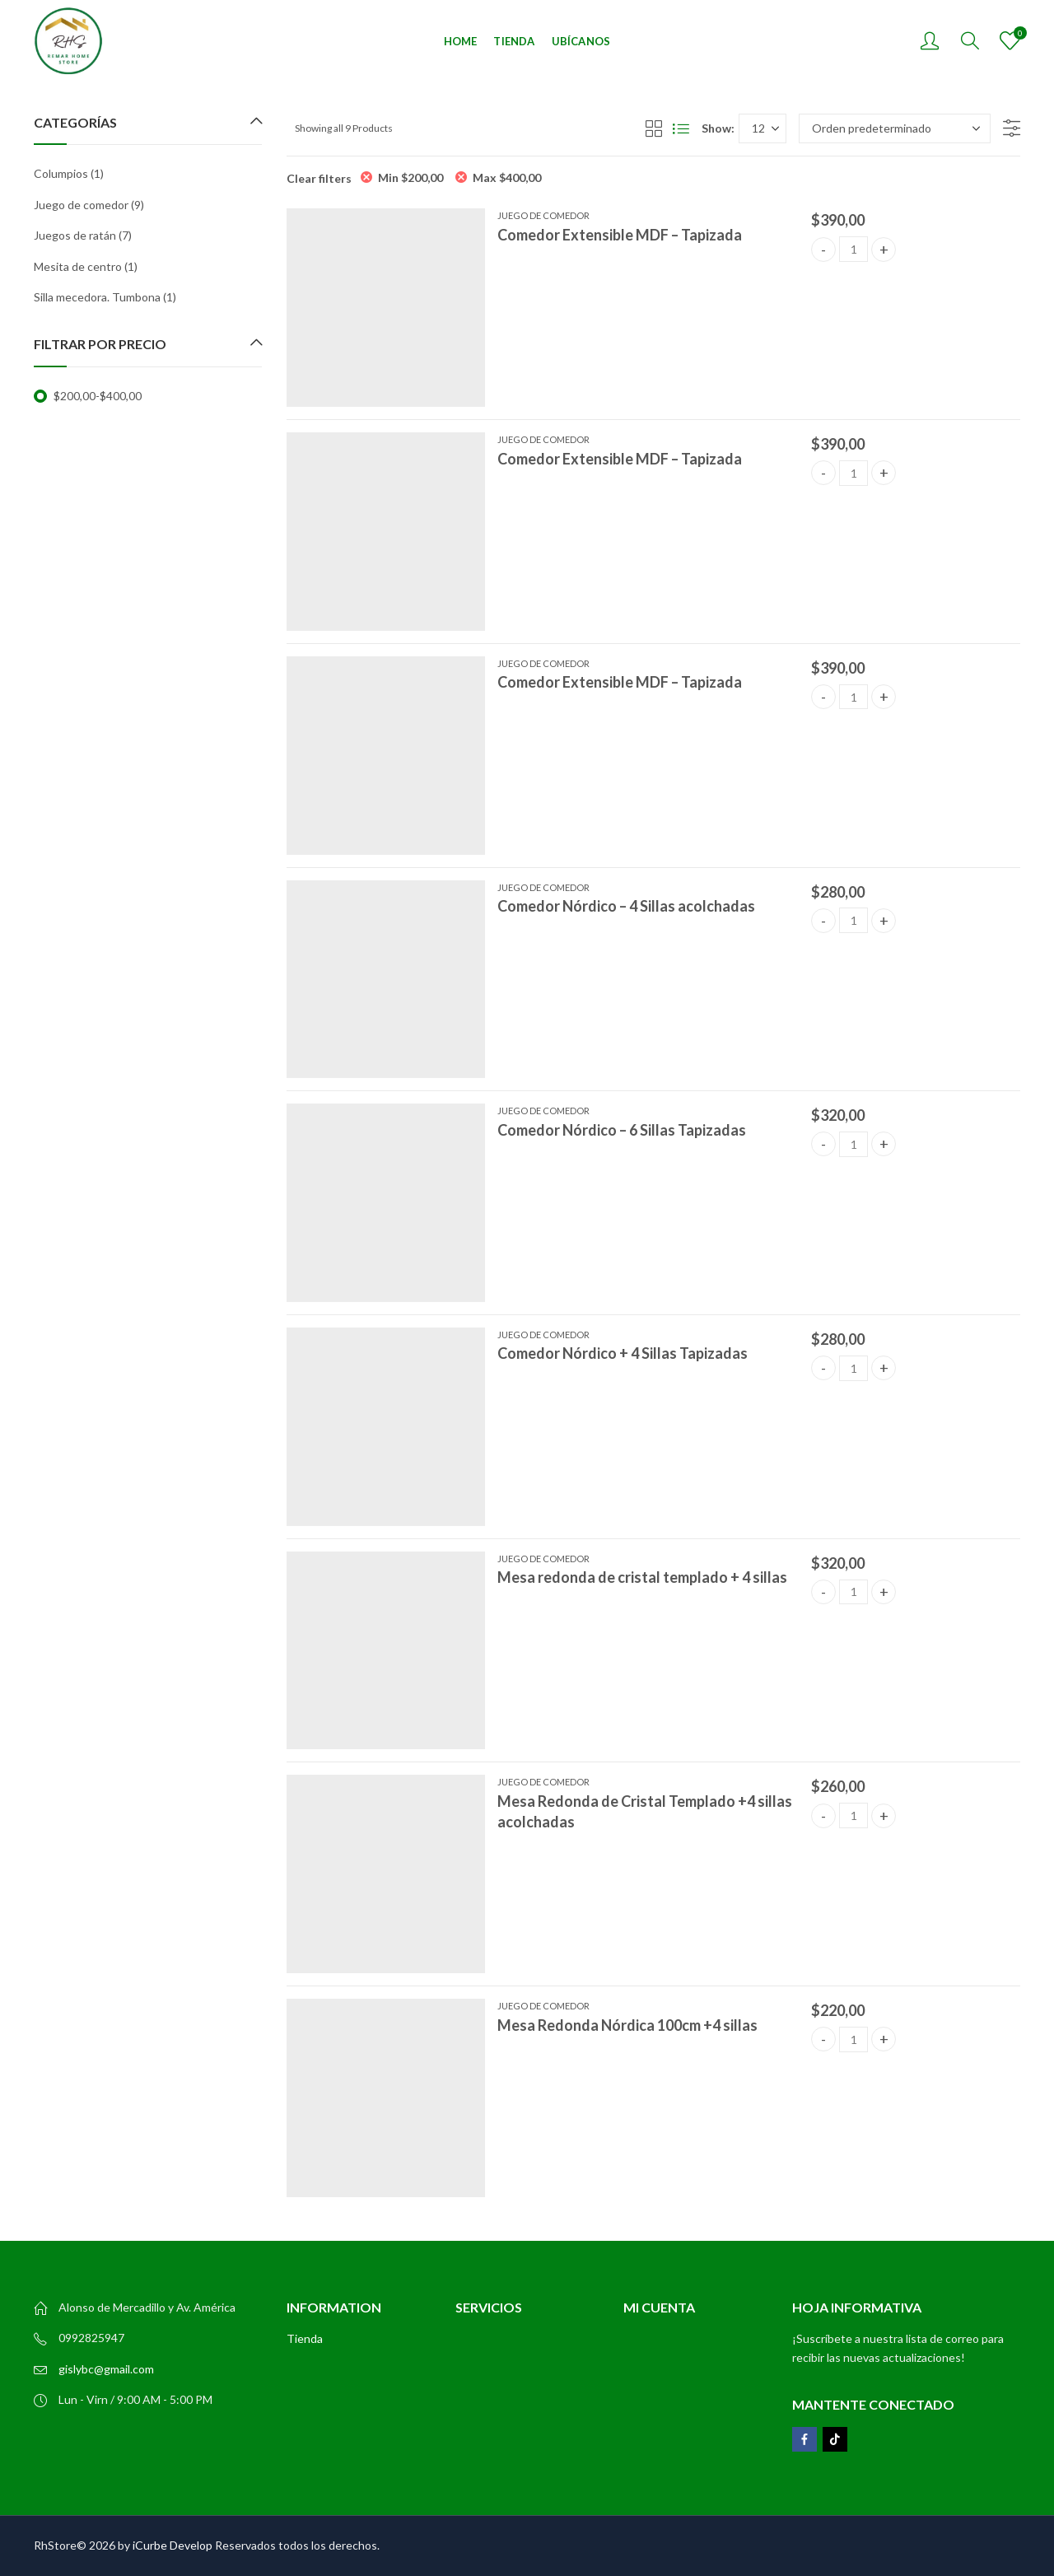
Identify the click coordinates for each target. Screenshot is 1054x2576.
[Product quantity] (853, 249)
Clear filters (319, 178)
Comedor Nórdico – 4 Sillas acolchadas (626, 906)
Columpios (61, 173)
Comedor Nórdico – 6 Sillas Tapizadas (621, 1130)
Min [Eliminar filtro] (410, 177)
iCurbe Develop (172, 2545)
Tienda (305, 2338)
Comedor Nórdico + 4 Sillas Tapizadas (622, 1353)
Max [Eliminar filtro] (507, 177)
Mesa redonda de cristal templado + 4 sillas (642, 1577)
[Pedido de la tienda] (895, 128)
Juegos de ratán (75, 235)
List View (681, 128)
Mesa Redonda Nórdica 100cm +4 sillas (627, 2025)
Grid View (654, 128)
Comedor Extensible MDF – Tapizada (619, 235)
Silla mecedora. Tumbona (97, 297)
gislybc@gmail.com (106, 2369)
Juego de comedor (543, 215)
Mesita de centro (78, 266)
